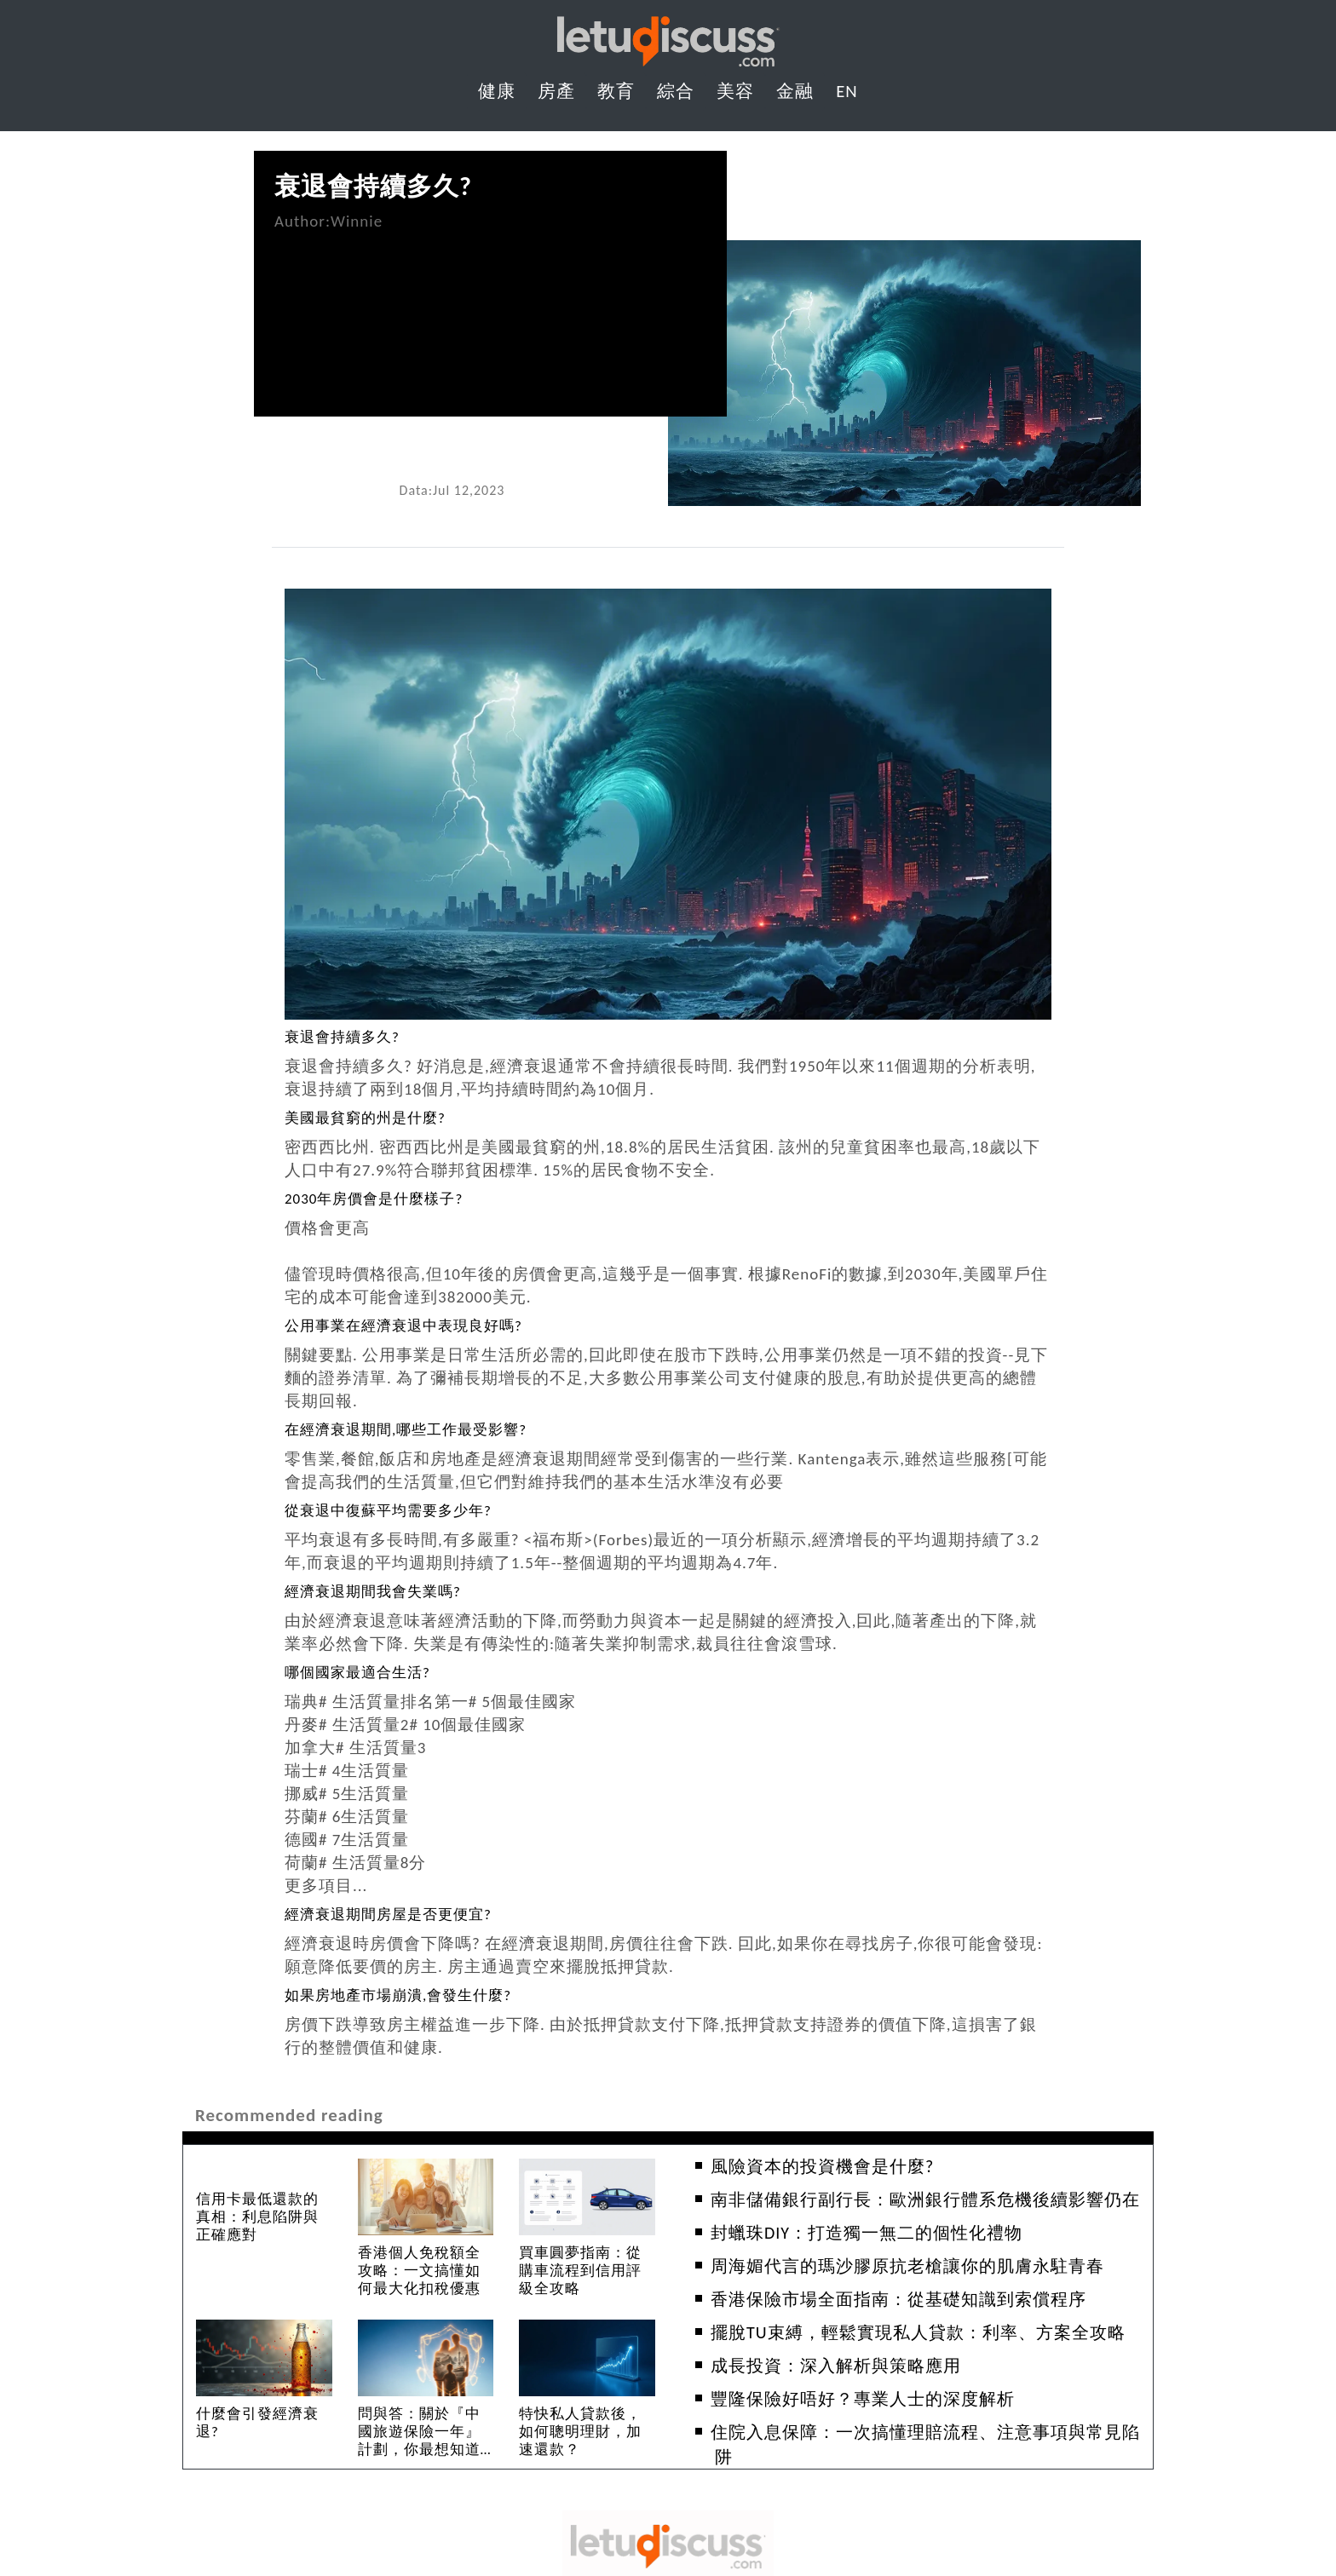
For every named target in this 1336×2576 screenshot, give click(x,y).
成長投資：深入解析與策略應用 (836, 2365)
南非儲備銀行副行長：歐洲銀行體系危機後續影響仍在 (925, 2199)
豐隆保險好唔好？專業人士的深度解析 (863, 2399)
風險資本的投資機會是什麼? (822, 2166)
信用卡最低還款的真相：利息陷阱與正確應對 (257, 2217)
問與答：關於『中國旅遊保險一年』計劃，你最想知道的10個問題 (419, 2440)
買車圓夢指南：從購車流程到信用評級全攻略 (580, 2270)
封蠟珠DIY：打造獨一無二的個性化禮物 (866, 2232)
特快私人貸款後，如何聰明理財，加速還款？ (580, 2431)
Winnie (357, 221)
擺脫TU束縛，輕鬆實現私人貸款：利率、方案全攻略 (918, 2332)
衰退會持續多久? (373, 186)
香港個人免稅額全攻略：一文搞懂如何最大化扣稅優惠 (419, 2270)
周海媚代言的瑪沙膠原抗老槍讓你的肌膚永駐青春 (907, 2266)
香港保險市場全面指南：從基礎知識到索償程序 (898, 2299)
